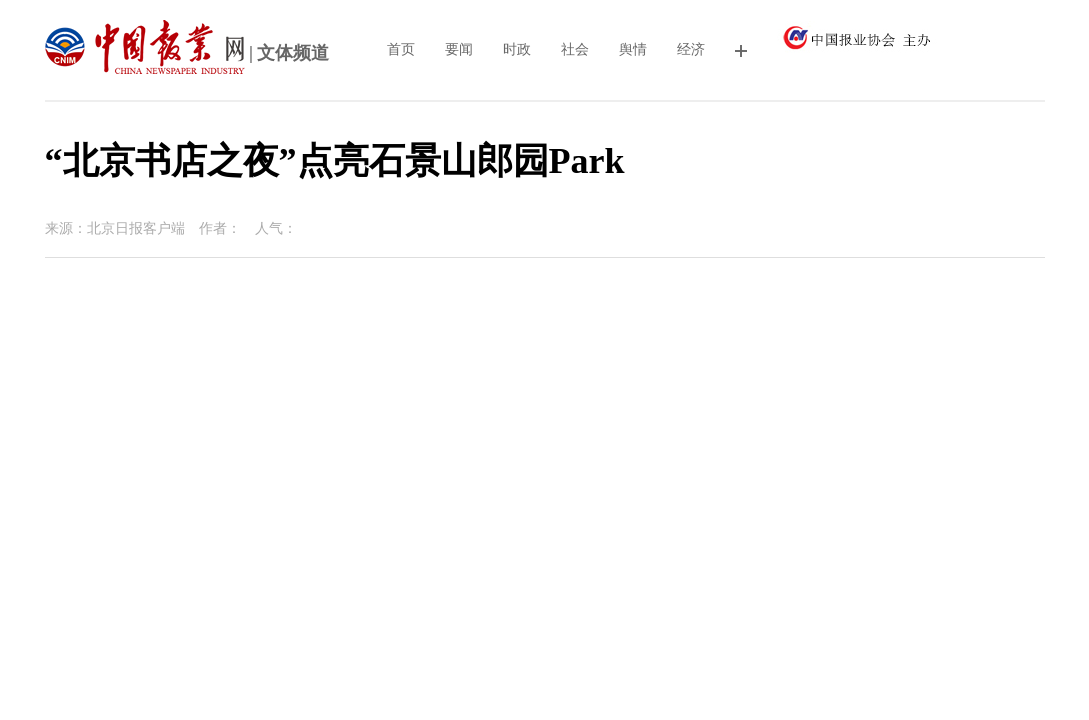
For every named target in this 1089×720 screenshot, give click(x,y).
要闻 (459, 49)
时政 (517, 49)
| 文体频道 (187, 55)
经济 (691, 49)
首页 (401, 49)
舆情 (633, 49)
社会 (575, 49)
